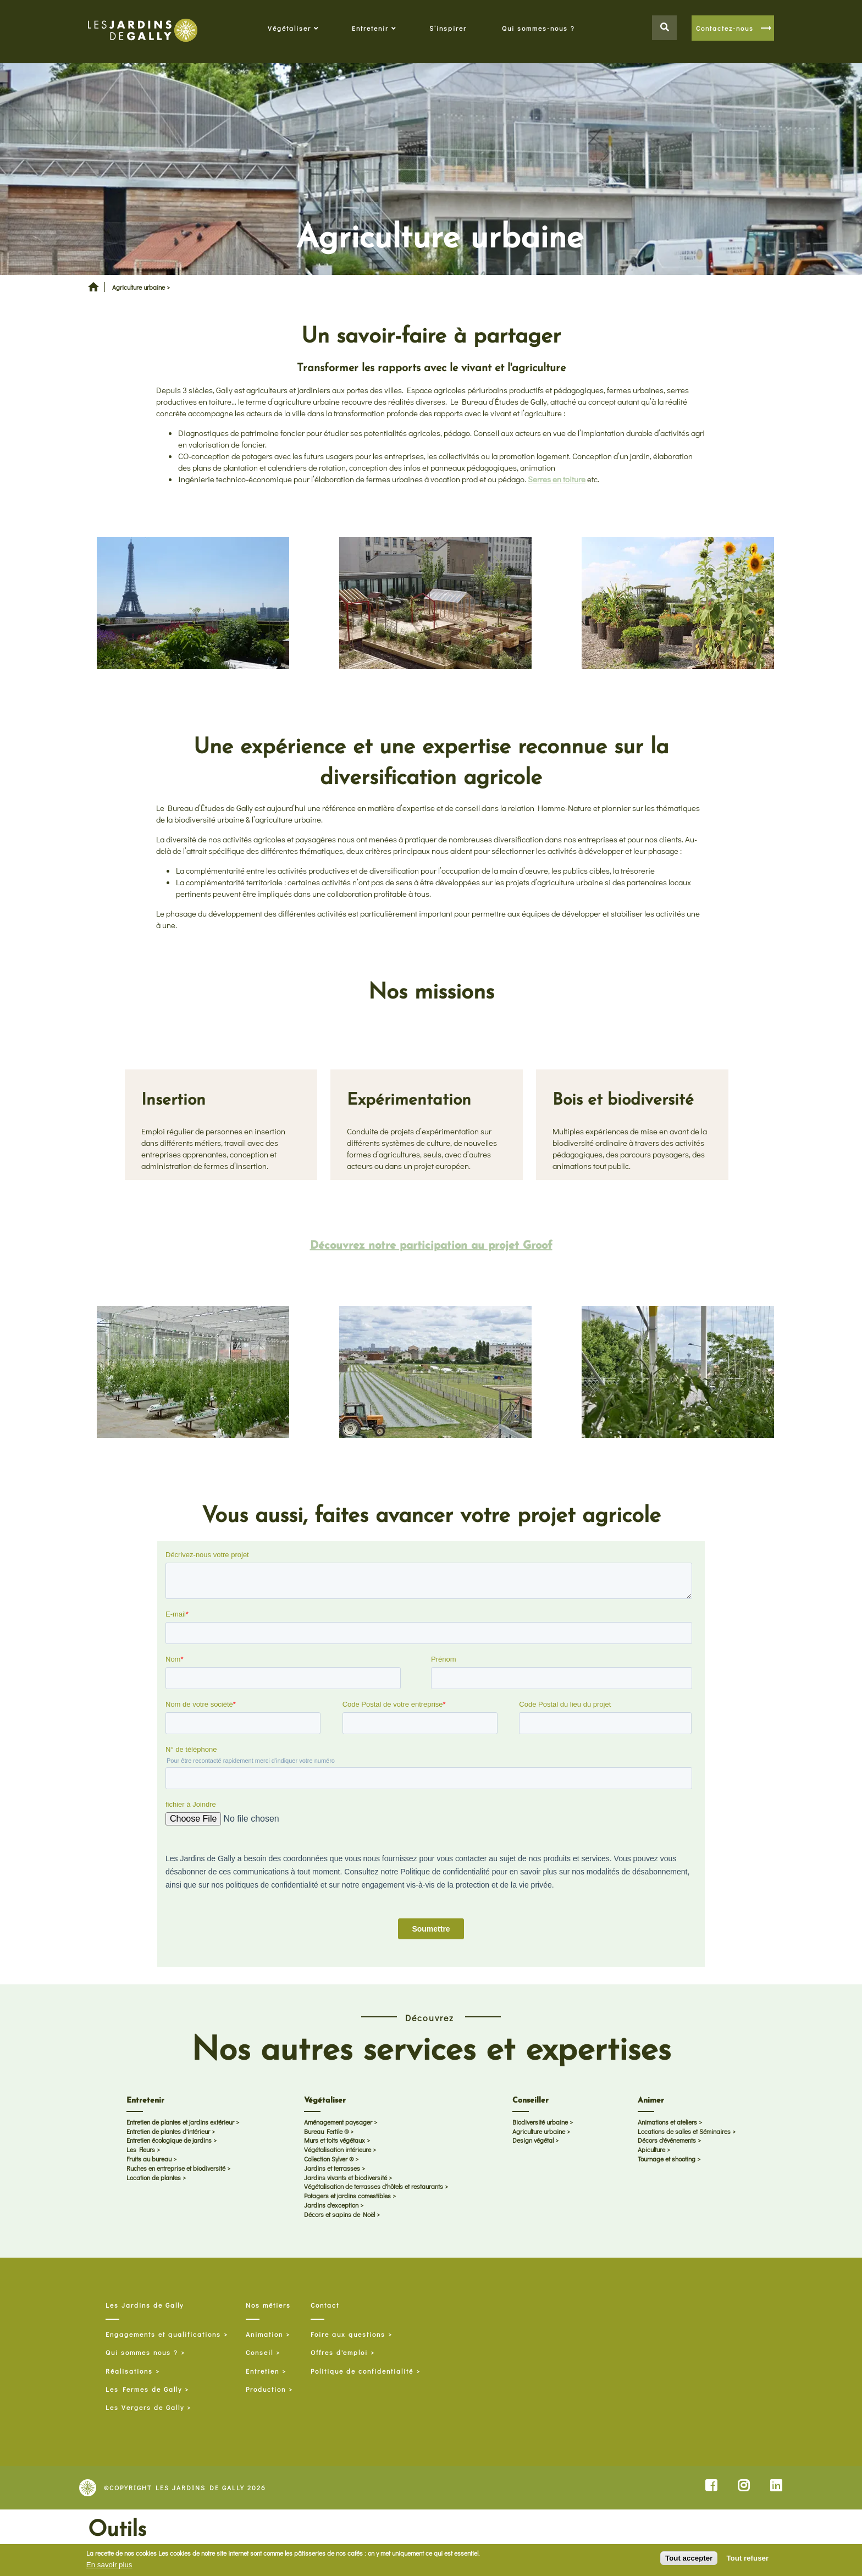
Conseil (259, 2352)
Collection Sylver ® (328, 2158)
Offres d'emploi (339, 2352)
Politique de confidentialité (362, 2371)
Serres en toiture (556, 478)
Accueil (93, 290)
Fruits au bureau (149, 2158)
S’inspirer (448, 28)
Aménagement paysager (338, 2121)
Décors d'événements (667, 2140)
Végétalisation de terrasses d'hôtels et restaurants (373, 2186)
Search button (664, 27)
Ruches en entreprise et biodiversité (175, 2168)
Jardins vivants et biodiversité (345, 2177)
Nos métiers (268, 2305)
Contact (325, 2305)
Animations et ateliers (667, 2121)
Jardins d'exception (331, 2204)
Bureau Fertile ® (326, 2131)
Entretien (262, 2371)
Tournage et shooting (666, 2158)
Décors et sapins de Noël (339, 2214)
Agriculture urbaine (538, 2131)
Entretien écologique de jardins (169, 2140)
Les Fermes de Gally (144, 2389)
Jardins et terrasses (332, 2168)
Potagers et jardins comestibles (347, 2196)
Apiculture (651, 2149)
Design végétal (533, 2140)
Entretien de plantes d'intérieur (168, 2131)
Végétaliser (289, 28)
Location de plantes (153, 2177)
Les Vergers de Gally (145, 2407)
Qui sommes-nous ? (538, 28)
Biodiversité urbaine (540, 2121)
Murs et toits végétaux (334, 2140)
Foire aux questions (348, 2334)
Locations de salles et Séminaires (684, 2131)
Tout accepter (688, 2558)
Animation (264, 2334)
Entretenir (370, 28)
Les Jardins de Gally (145, 2305)
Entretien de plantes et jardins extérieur (180, 2121)
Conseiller (530, 2101)
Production (266, 2389)
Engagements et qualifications (163, 2334)
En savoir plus (109, 2565)
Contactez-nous (725, 28)
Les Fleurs (140, 2149)
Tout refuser (747, 2558)
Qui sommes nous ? (142, 2352)
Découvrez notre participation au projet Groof (431, 1245)
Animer (651, 2101)
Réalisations (129, 2371)
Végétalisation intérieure (337, 2149)
